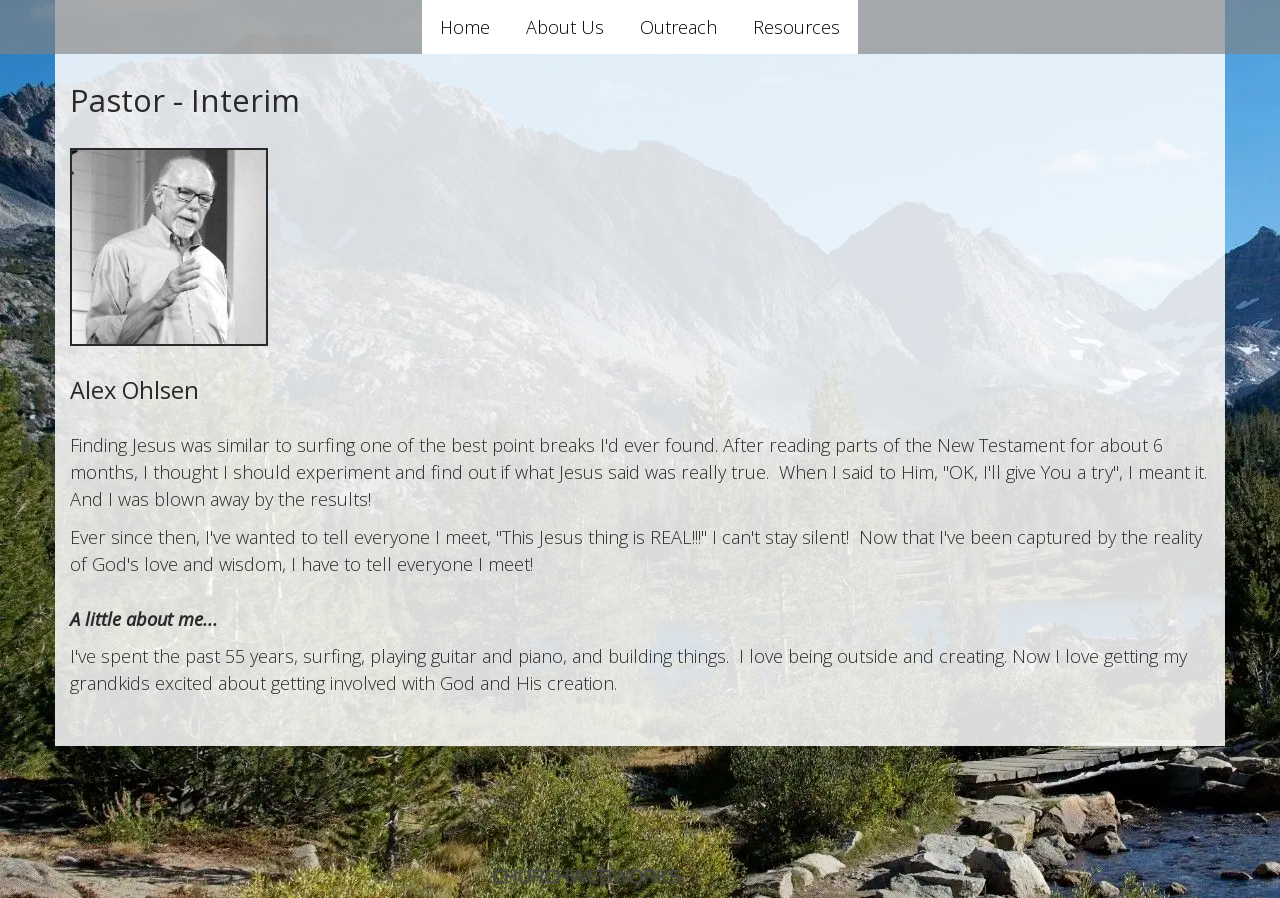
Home (465, 27)
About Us (565, 27)
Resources (796, 27)
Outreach (678, 27)
